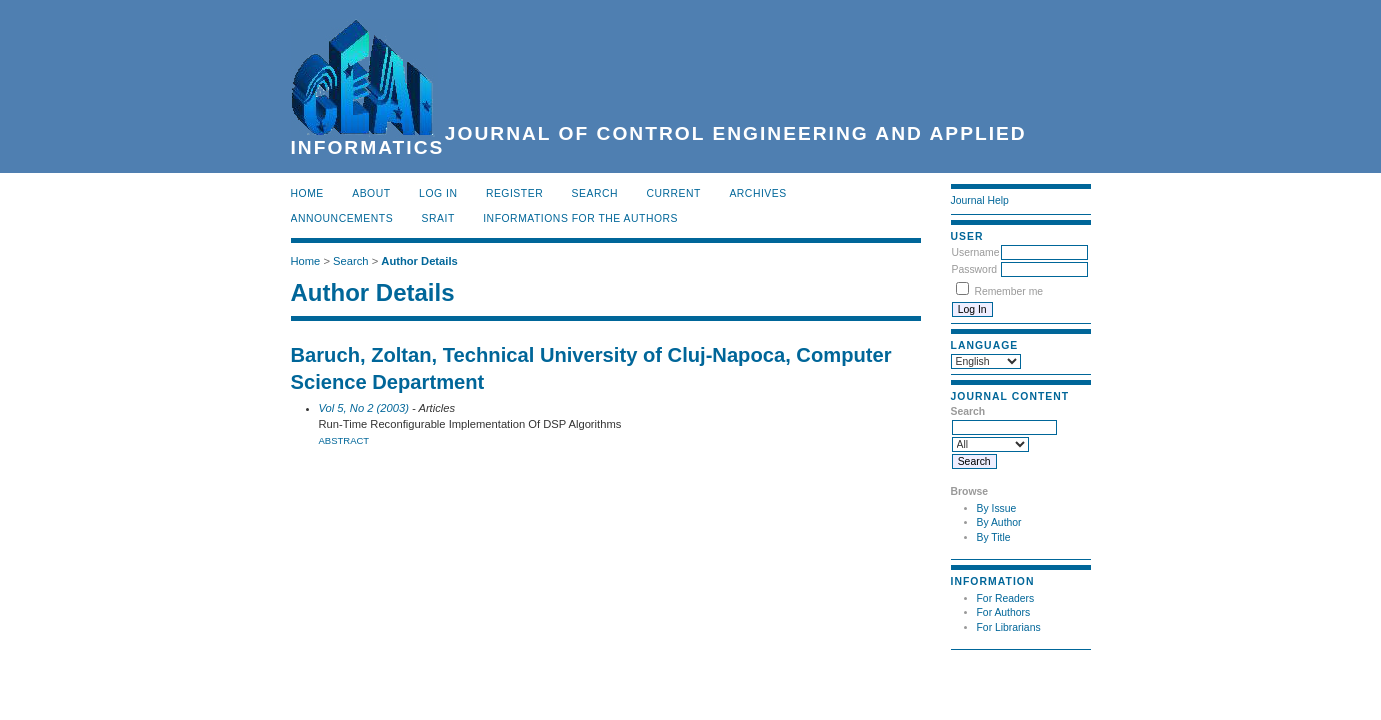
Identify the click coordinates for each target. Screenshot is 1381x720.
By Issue (997, 508)
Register (514, 193)
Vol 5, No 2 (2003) (364, 408)
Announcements (342, 218)
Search (595, 193)
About (371, 193)
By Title (994, 537)
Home (307, 193)
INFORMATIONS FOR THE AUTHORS (580, 218)
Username (976, 252)
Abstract (344, 440)
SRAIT (438, 218)
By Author (999, 522)
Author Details (419, 261)
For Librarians (1009, 627)
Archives (757, 193)
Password (975, 269)
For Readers (1006, 598)
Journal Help (980, 200)
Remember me (1008, 291)
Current (674, 193)
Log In (438, 193)
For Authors (1004, 612)
